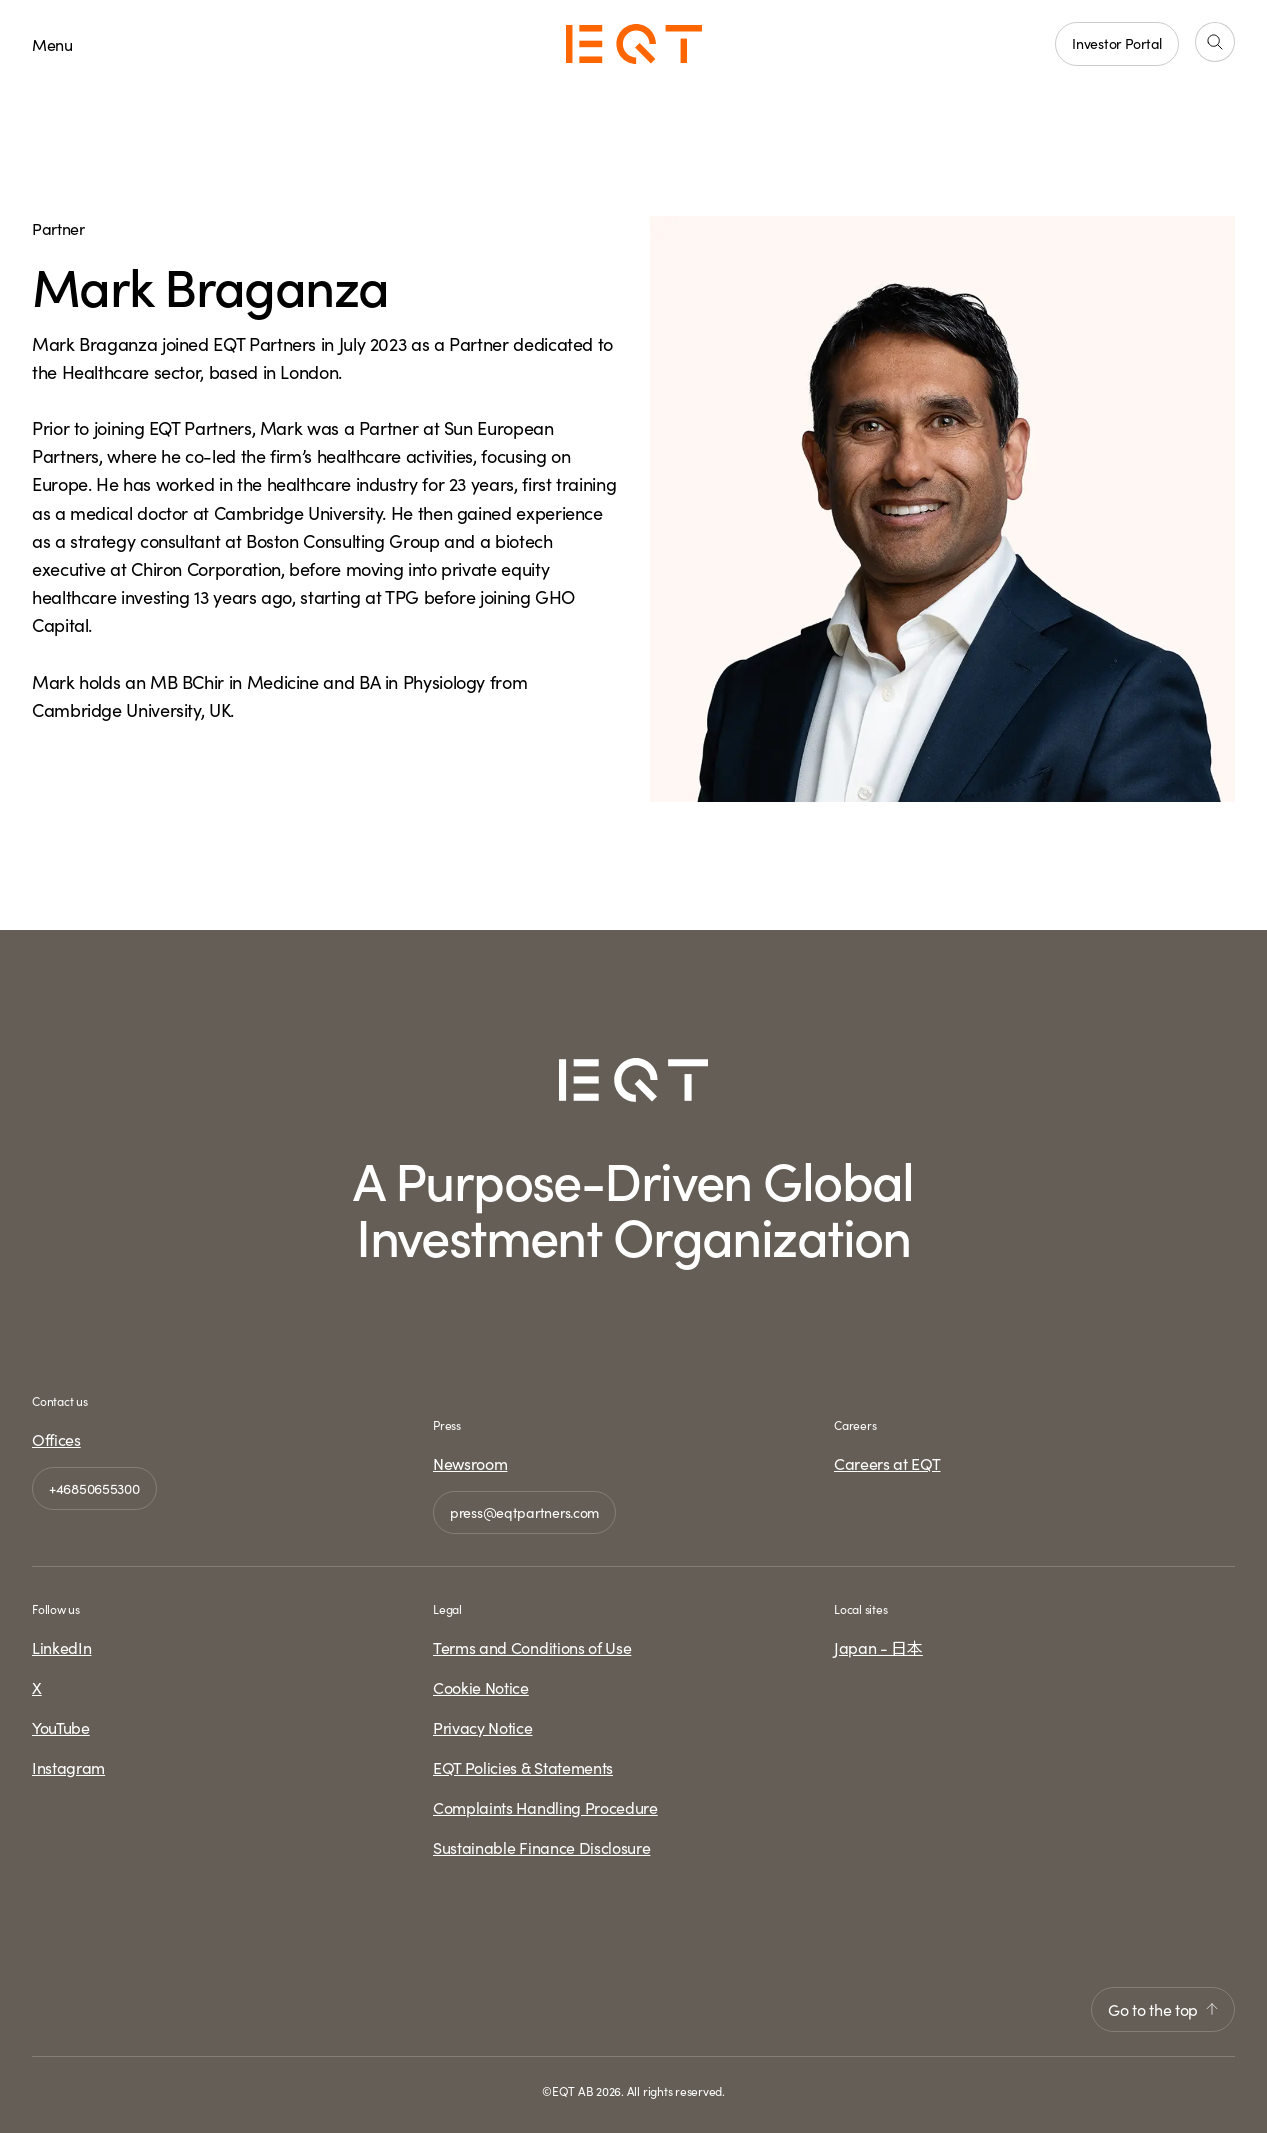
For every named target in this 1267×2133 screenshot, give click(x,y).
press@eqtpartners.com (524, 1512)
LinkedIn (61, 1647)
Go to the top (1163, 2009)
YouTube (61, 1727)
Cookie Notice (481, 1687)
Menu (52, 44)
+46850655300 (94, 1488)
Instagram (68, 1767)
